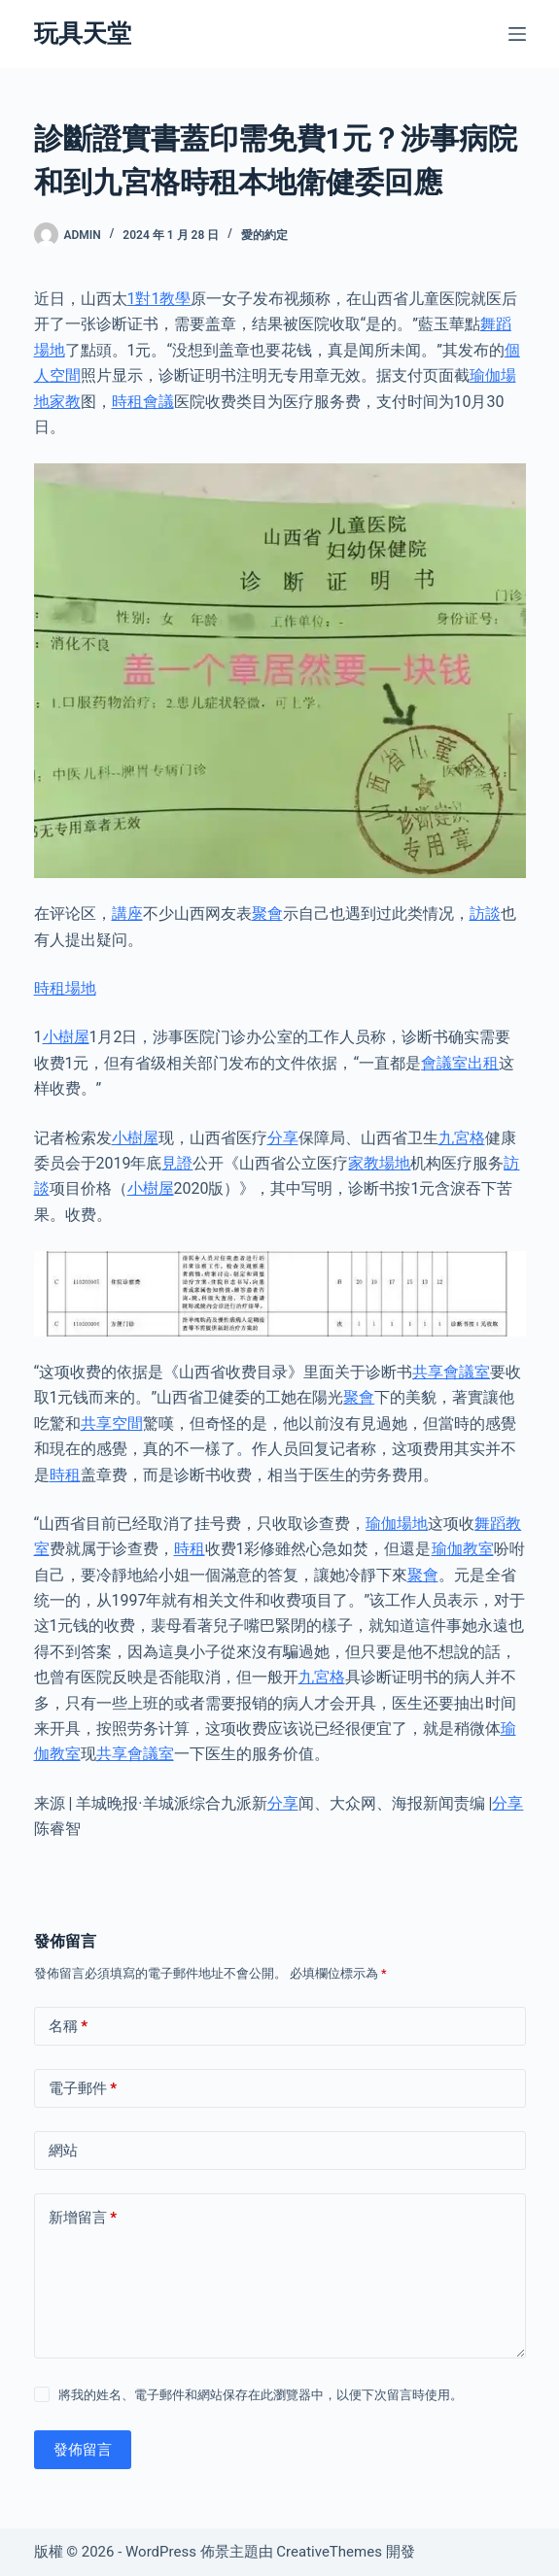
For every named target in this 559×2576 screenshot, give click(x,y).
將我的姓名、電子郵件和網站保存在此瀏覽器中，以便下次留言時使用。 (260, 2395)
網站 (63, 2150)
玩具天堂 (82, 33)
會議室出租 (460, 1063)
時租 (65, 1475)
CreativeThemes (329, 2551)
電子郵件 (83, 2089)
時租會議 (143, 401)
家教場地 (379, 1163)
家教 (65, 401)
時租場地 (65, 988)
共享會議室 (451, 1372)
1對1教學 (159, 298)
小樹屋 (66, 1037)
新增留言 (83, 2218)
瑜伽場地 (397, 1523)
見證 (176, 1163)
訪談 (485, 913)
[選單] (517, 34)
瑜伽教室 (463, 1549)
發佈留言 (82, 2449)
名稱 (68, 2027)
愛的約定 (264, 235)
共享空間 (112, 1423)
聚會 (267, 913)
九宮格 (461, 1138)
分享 (282, 1138)
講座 (127, 913)
